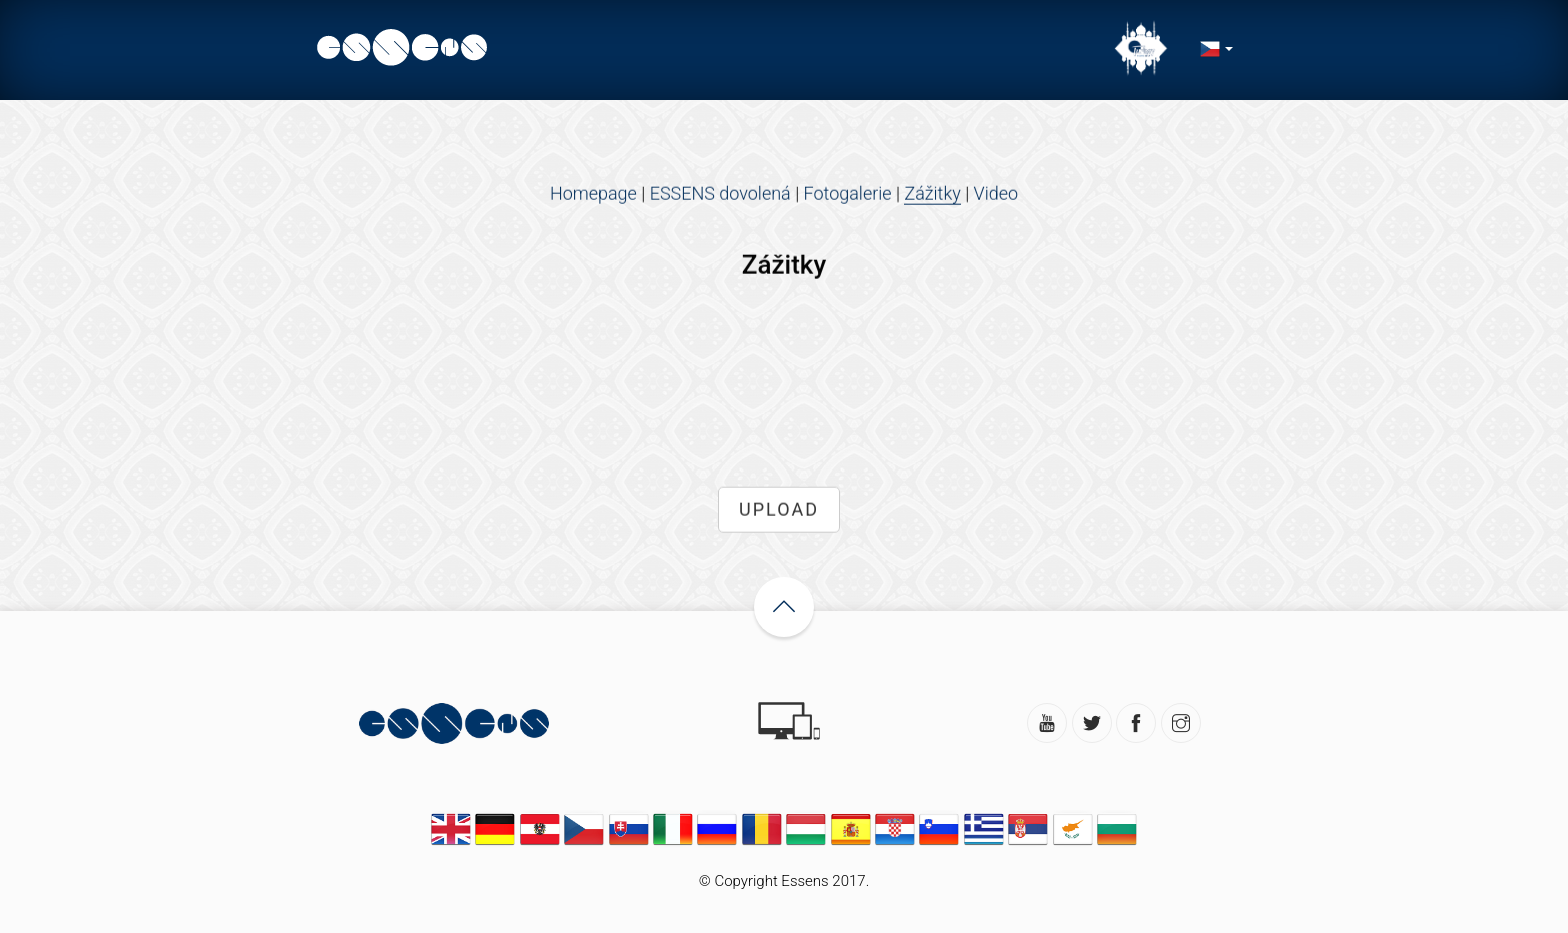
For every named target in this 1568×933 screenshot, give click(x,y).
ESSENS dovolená (720, 195)
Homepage (593, 195)
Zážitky (932, 195)
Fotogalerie (848, 195)
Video (996, 195)
